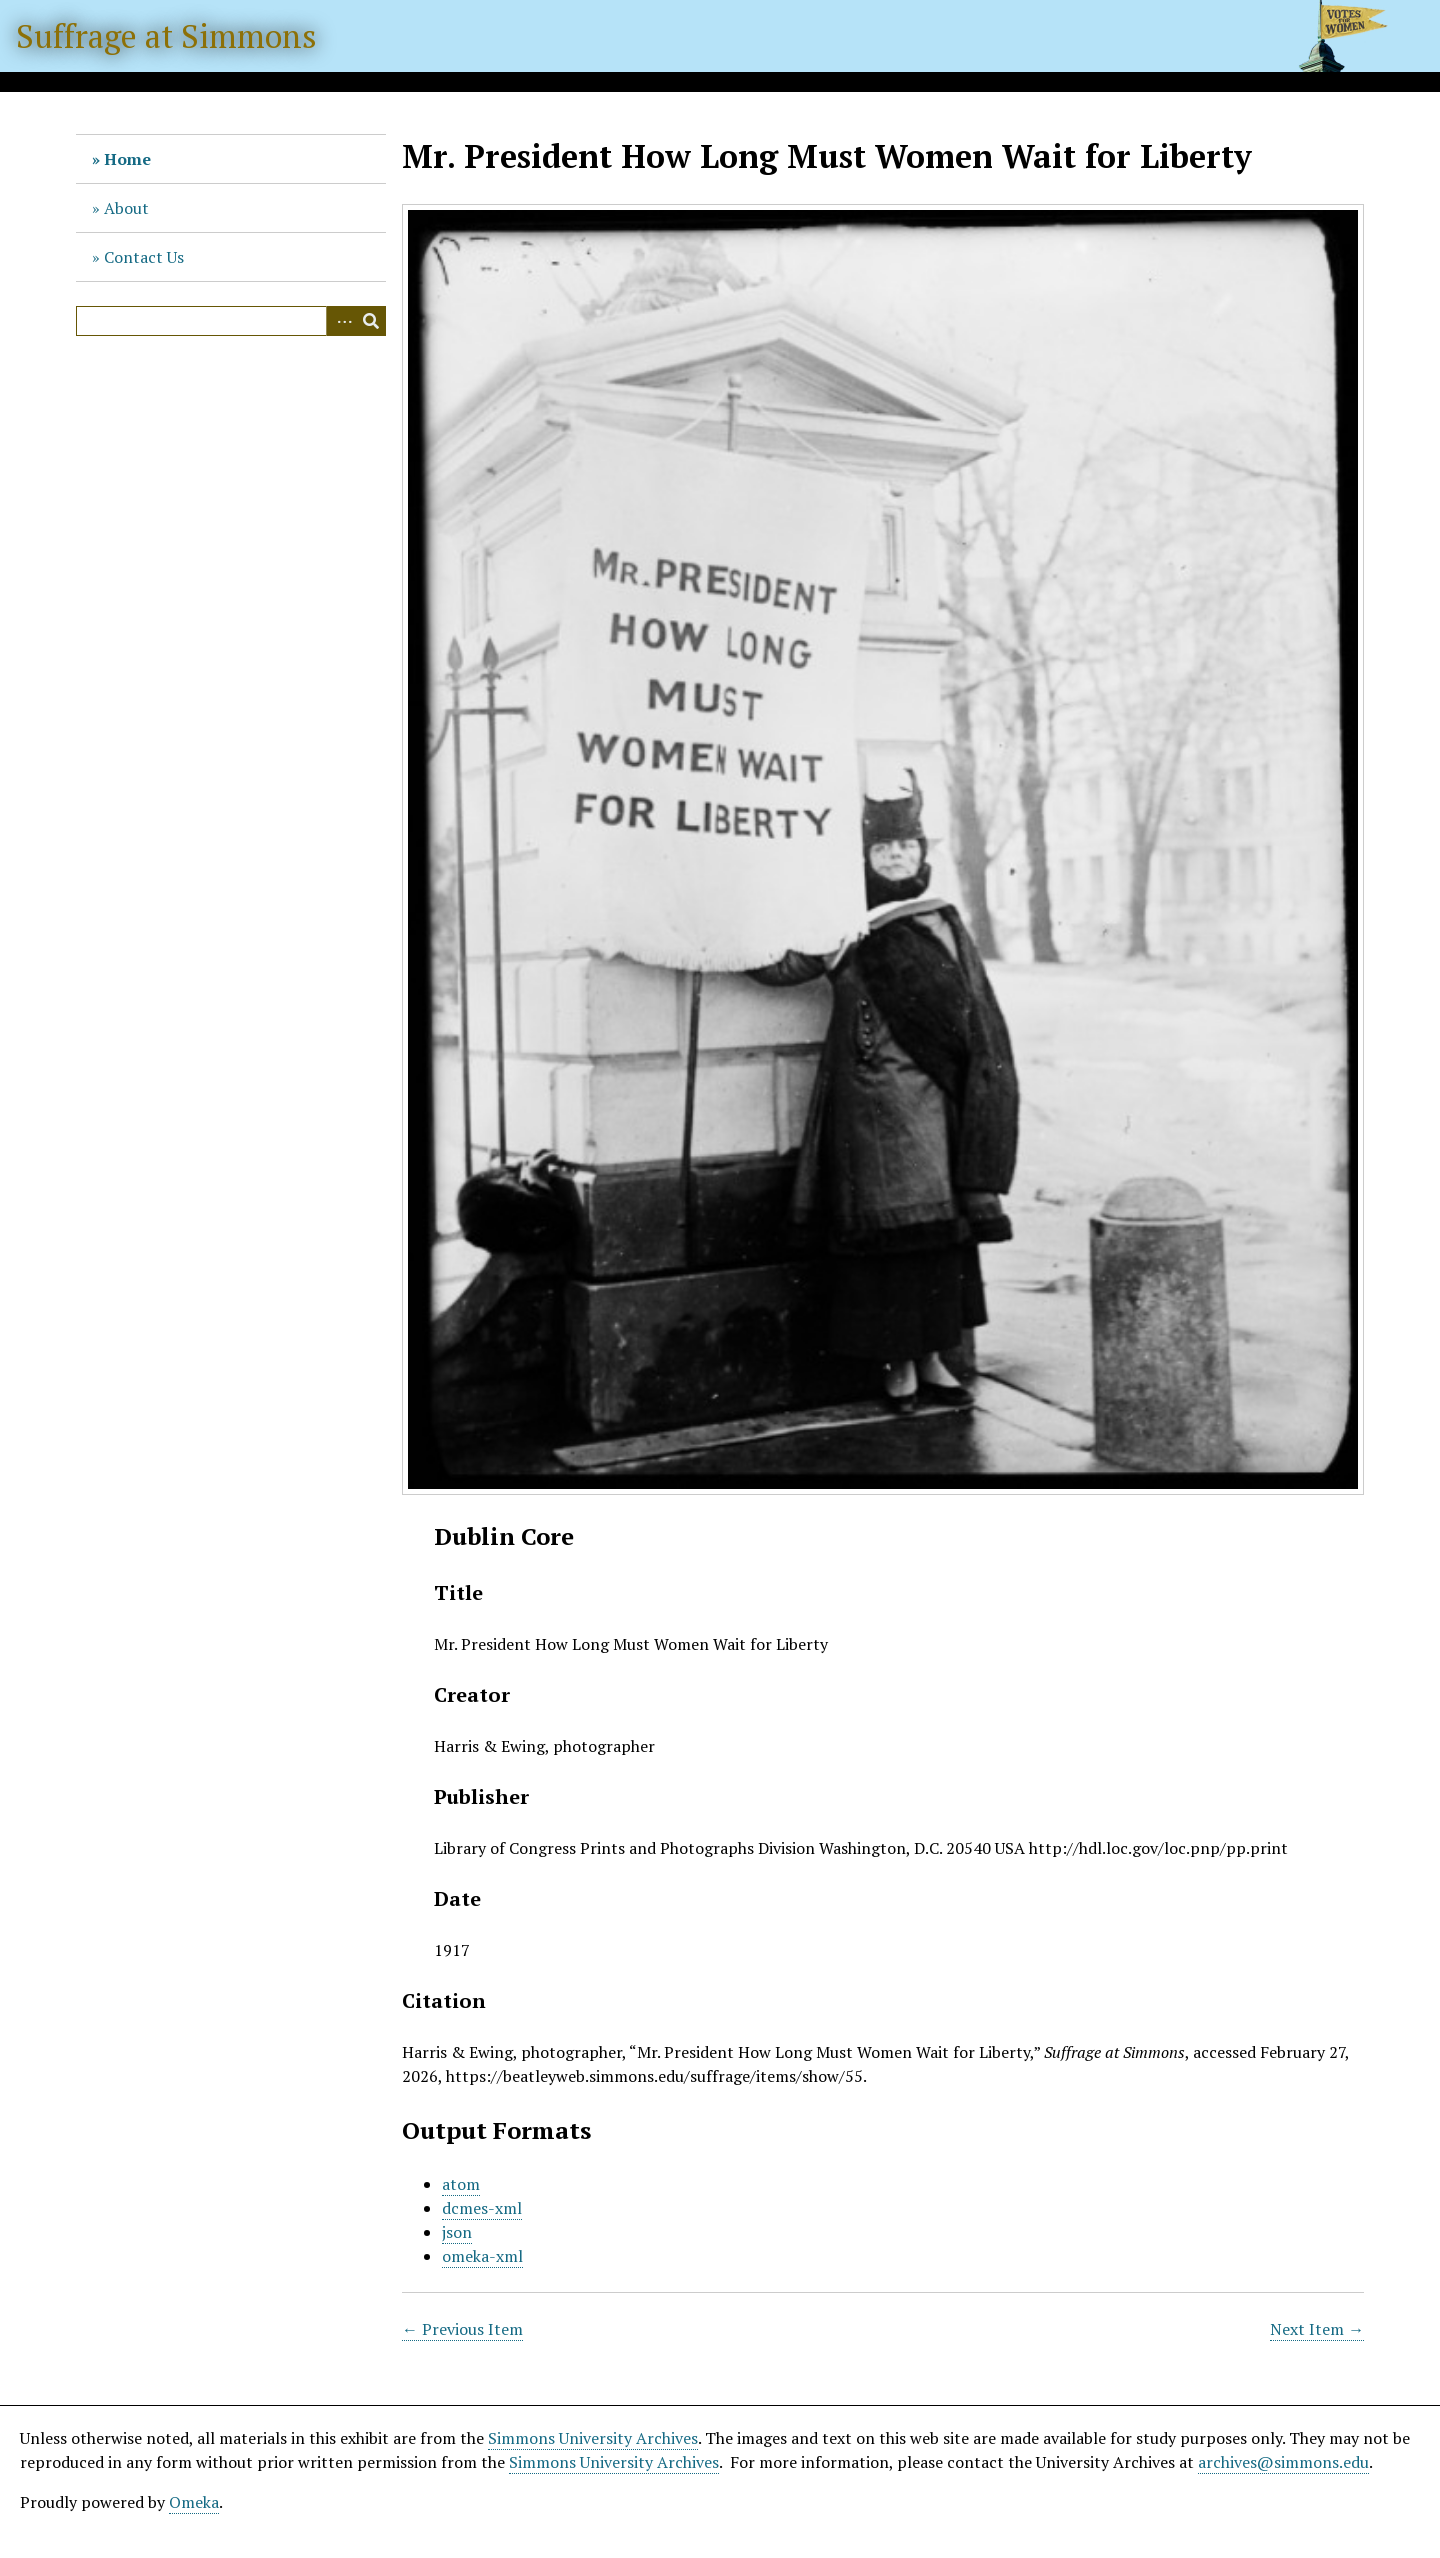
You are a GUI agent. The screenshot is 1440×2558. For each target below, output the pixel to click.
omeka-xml (482, 2256)
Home (127, 159)
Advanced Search (341, 321)
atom (461, 2184)
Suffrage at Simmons (166, 36)
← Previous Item (462, 2329)
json (457, 2232)
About (126, 208)
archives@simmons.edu (1283, 2462)
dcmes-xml (482, 2208)
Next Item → (1317, 2329)
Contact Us (144, 257)
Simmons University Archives (593, 2438)
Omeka (194, 2502)
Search (371, 321)
